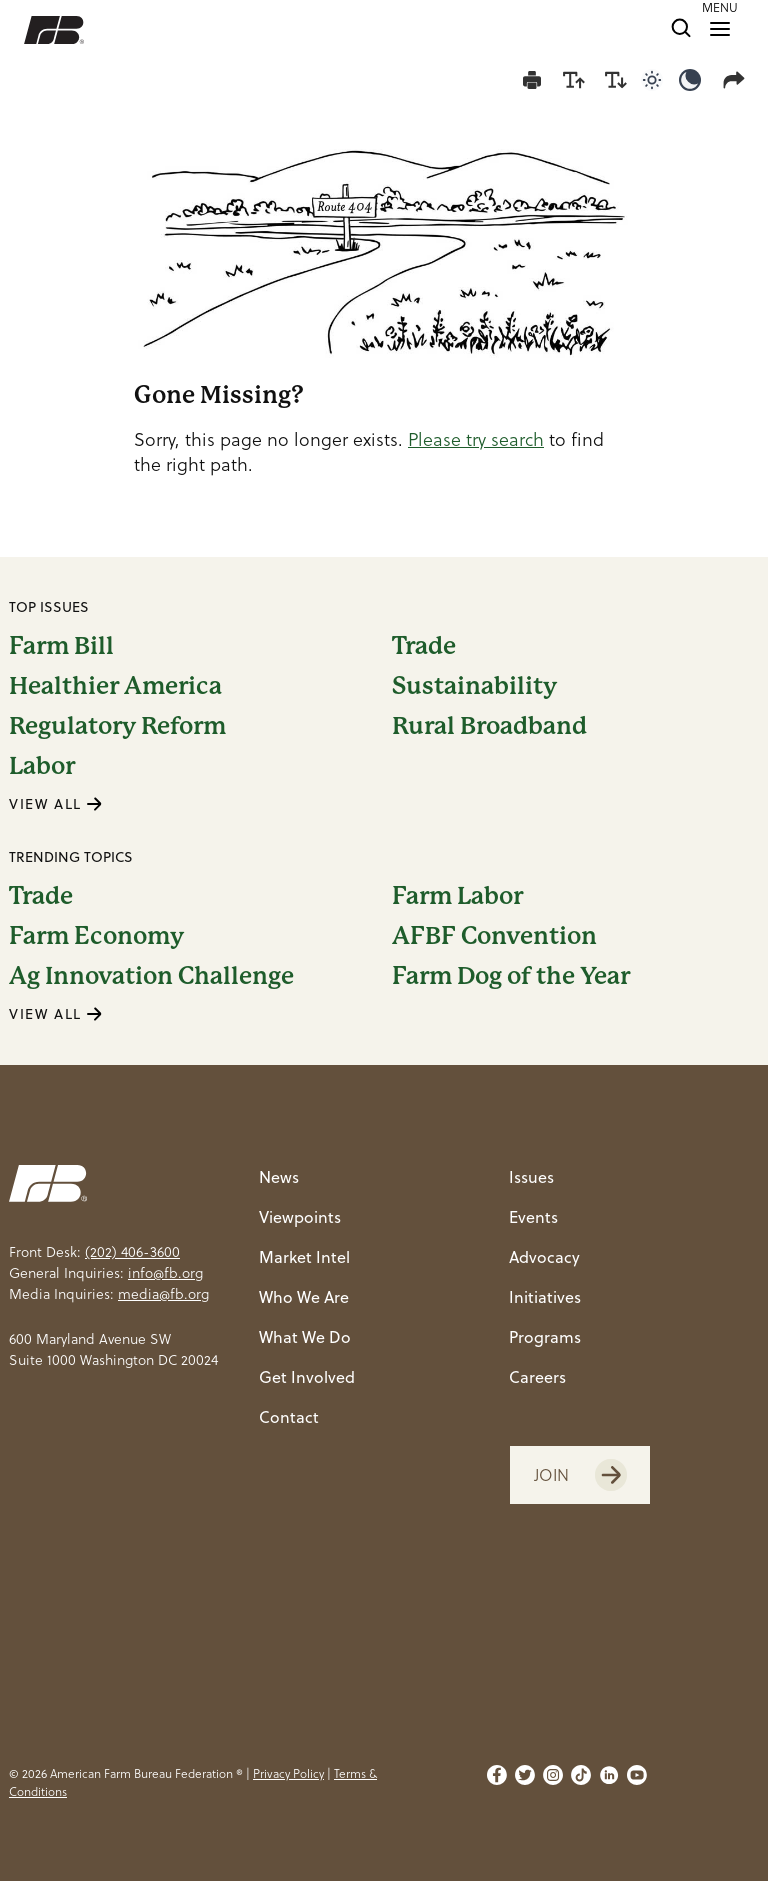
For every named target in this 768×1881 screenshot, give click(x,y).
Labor (42, 766)
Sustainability (474, 686)
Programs (545, 1337)
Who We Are (304, 1297)
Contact (289, 1417)
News (279, 1177)
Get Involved (307, 1377)
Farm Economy (96, 936)
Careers (537, 1377)
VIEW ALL (56, 804)
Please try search (476, 439)
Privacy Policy (288, 1773)
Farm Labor (457, 896)
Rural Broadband (489, 726)
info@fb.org (165, 1273)
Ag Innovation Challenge (151, 976)
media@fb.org (163, 1294)
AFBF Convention (494, 936)
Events (533, 1217)
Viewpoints (300, 1217)
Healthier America (115, 686)
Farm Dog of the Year (511, 976)
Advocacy (544, 1257)
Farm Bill (61, 646)
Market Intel (304, 1257)
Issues (531, 1177)
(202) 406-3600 (132, 1252)
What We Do (305, 1337)
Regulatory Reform (117, 726)
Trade (424, 646)
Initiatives (545, 1297)
